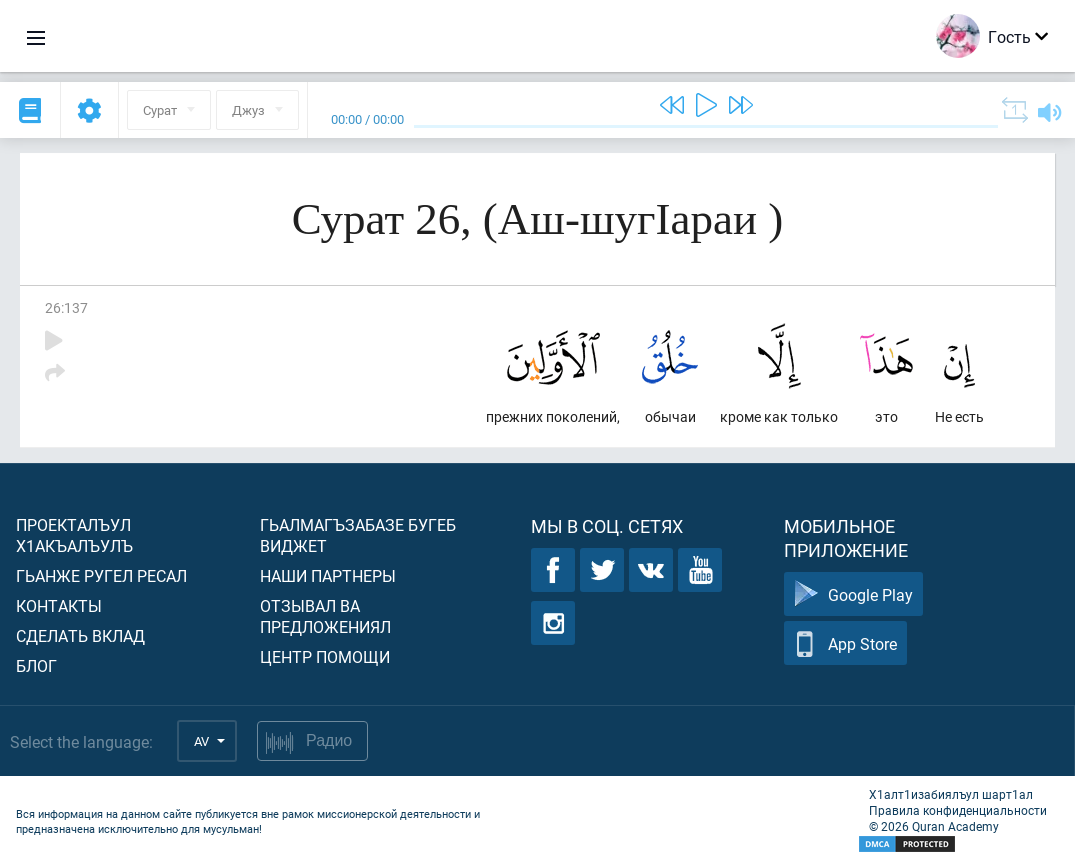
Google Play (853, 594)
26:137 (66, 307)
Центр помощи (325, 656)
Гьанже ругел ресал (101, 575)
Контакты (59, 605)
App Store (845, 643)
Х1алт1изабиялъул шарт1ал (951, 794)
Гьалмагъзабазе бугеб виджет (358, 535)
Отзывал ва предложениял (325, 616)
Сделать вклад (80, 635)
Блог (36, 665)
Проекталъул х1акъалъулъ (74, 535)
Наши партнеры (328, 575)
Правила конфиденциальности (958, 810)
